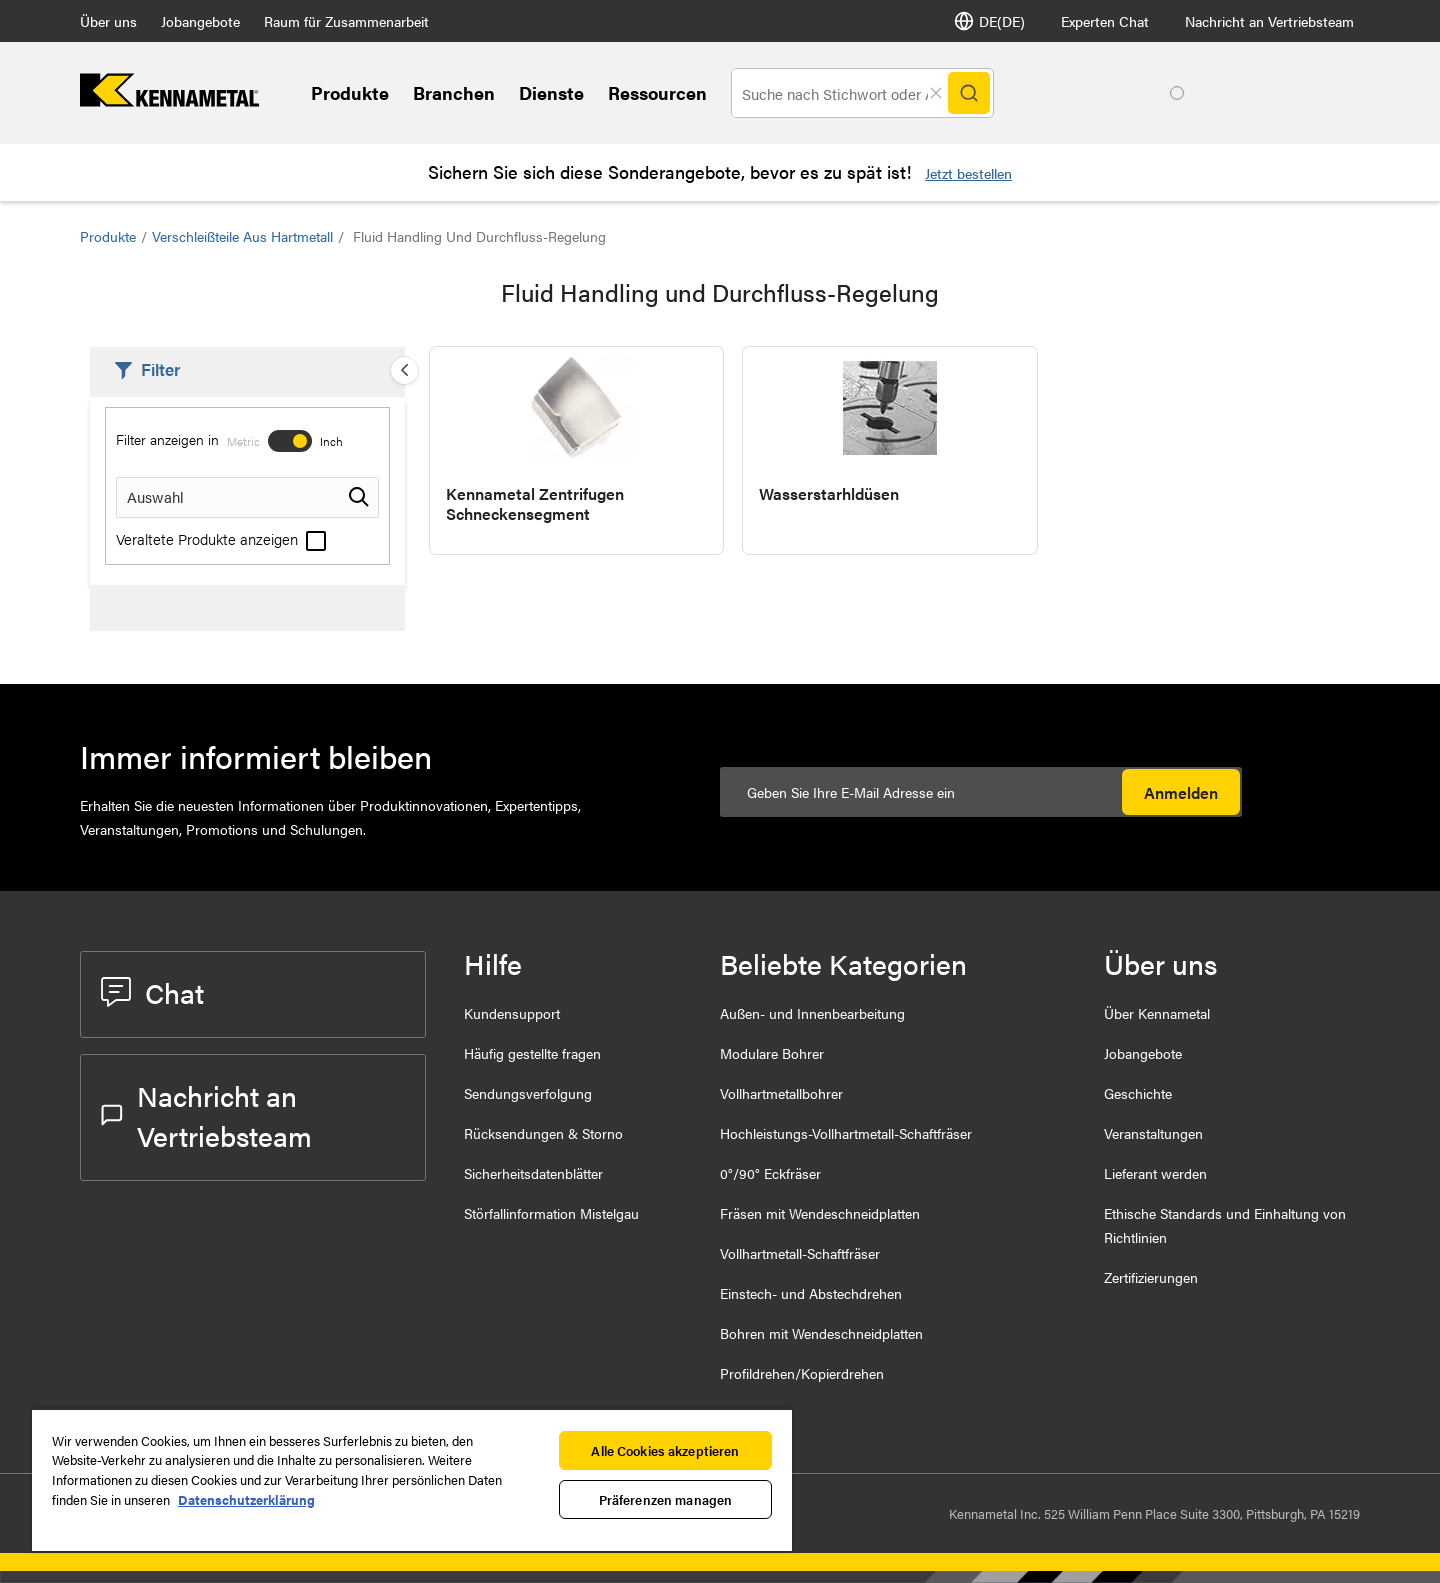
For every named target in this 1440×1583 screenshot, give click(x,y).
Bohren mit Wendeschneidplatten (821, 1333)
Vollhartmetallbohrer (781, 1093)
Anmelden (1181, 792)
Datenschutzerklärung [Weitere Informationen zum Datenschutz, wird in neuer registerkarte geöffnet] (246, 1499)
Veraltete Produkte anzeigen (221, 538)
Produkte (350, 92)
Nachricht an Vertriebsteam (1269, 21)
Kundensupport (512, 1013)
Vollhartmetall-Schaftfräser (800, 1253)
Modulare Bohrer (772, 1053)
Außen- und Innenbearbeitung (812, 1013)
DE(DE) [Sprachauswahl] (989, 21)
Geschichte (1138, 1093)
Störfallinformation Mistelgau (551, 1213)
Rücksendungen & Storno (543, 1133)
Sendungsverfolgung (528, 1093)
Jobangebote (200, 21)
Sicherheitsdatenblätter (533, 1173)
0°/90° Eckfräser (770, 1173)
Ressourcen (657, 92)
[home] (169, 100)
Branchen (454, 92)
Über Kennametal (1157, 1013)
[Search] (969, 93)
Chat (152, 992)
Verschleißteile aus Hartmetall (242, 236)
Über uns (108, 21)
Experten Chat (1105, 21)
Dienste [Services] (551, 92)
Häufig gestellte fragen (532, 1053)
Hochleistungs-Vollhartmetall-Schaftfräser (846, 1133)
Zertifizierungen (1151, 1277)
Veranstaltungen (1153, 1133)
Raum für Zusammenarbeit (346, 21)
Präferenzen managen (665, 1499)
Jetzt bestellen (968, 173)
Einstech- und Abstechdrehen (811, 1293)
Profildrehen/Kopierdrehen (802, 1373)
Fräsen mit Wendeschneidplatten (820, 1213)
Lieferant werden (1155, 1173)
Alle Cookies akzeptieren (665, 1450)
